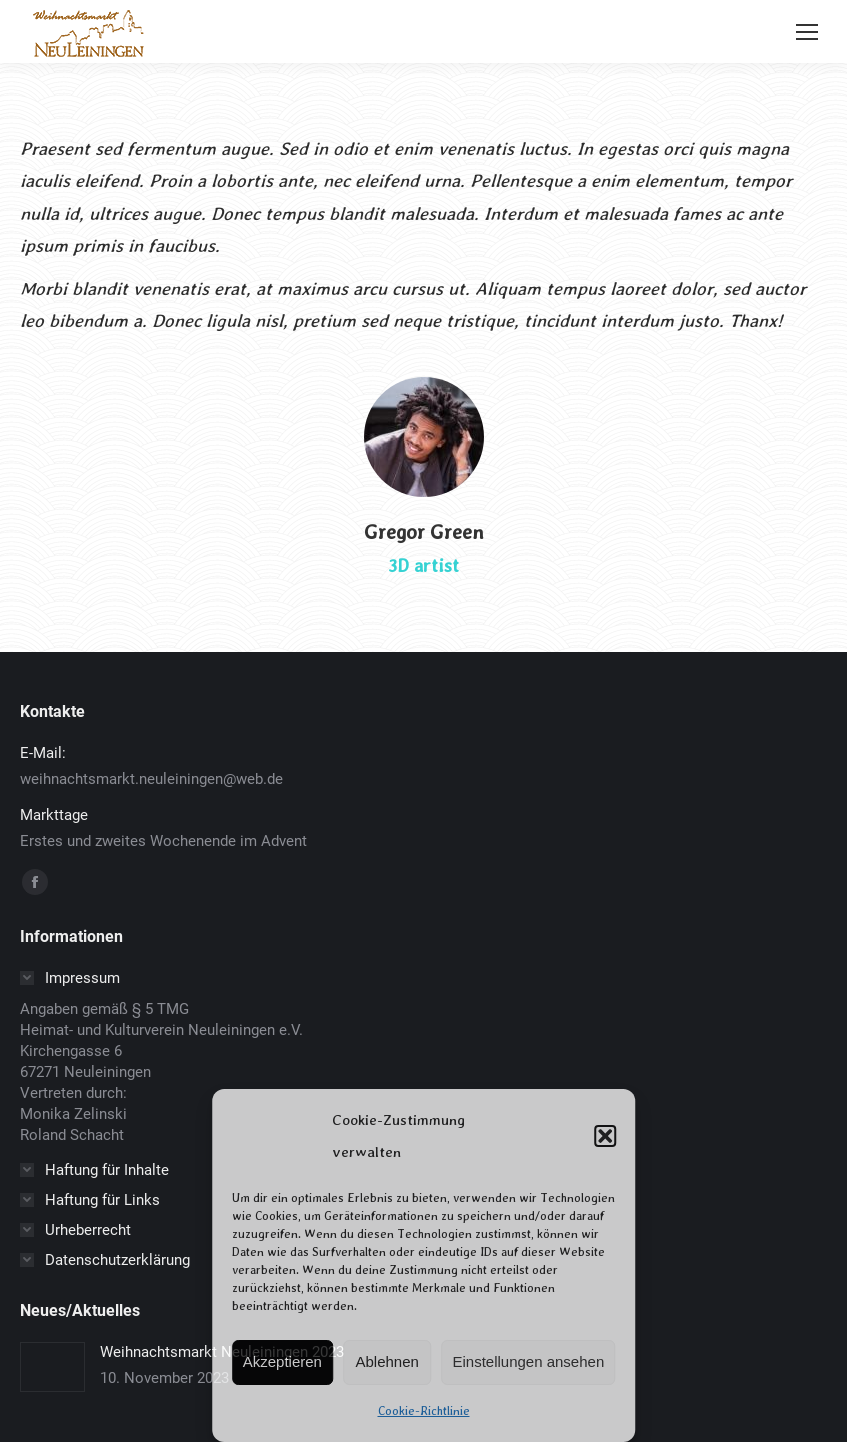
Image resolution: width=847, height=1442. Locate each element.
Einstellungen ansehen (528, 1361)
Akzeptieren (282, 1361)
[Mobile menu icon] (807, 32)
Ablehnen (387, 1361)
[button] (605, 1136)
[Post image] (52, 1367)
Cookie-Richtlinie (424, 1411)
